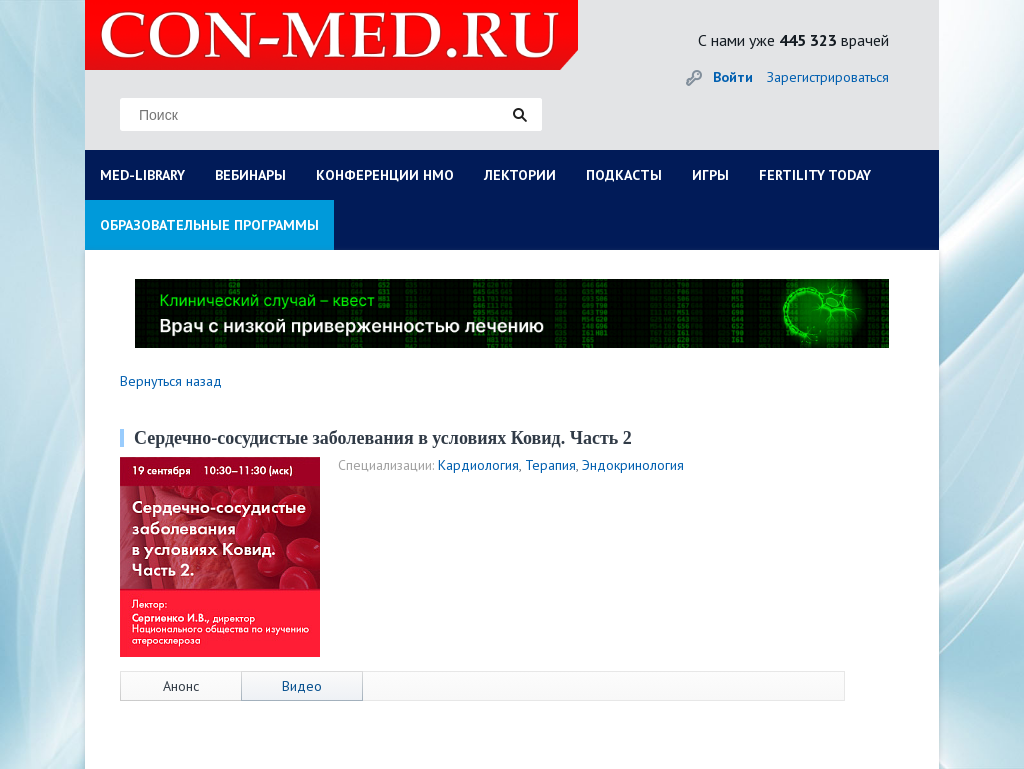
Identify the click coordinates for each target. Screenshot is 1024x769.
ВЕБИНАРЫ (250, 175)
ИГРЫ (710, 175)
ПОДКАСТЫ (624, 175)
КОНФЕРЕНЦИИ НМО (385, 175)
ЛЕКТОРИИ (520, 175)
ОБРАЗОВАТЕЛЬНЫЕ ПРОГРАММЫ (209, 225)
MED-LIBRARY (142, 175)
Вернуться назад (171, 381)
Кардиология (478, 465)
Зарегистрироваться (828, 77)
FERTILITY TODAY (815, 175)
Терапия (550, 465)
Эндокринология (633, 465)
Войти (733, 77)
